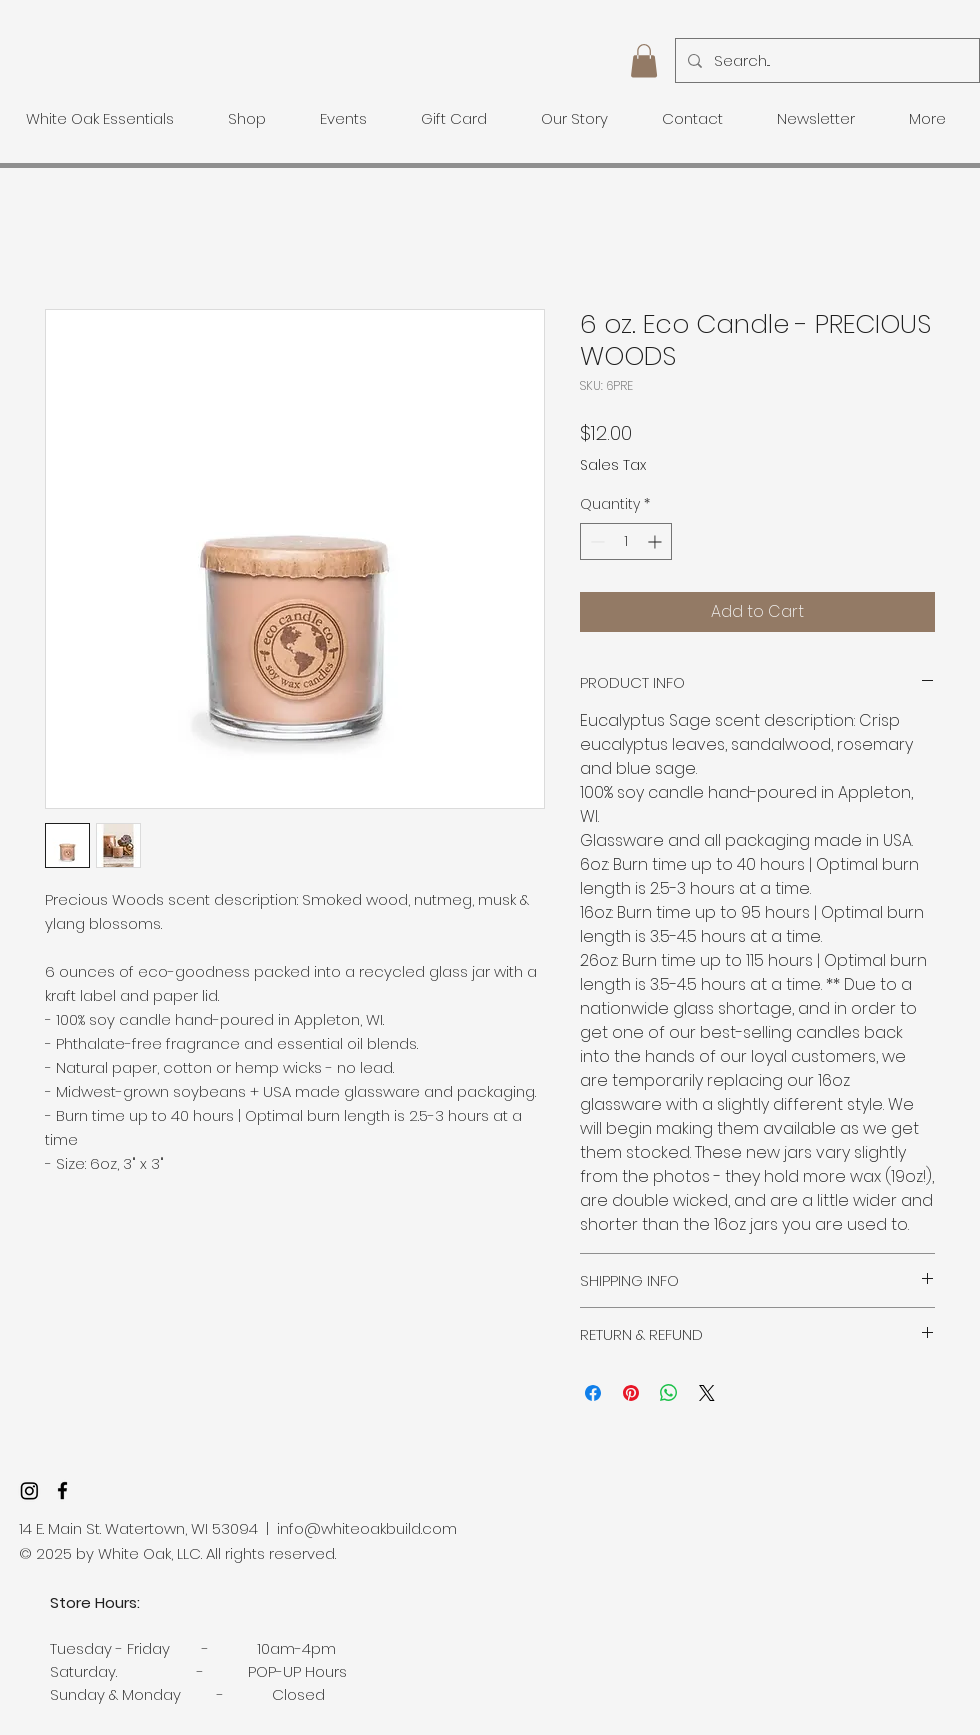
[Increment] (656, 541)
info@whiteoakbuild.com (367, 1528)
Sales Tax (613, 465)
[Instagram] (29, 1490)
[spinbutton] (626, 541)
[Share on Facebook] (593, 1393)
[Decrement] (595, 541)
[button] (644, 60)
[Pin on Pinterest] (631, 1393)
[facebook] (62, 1490)
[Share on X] (707, 1393)
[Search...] (825, 60)
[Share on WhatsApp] (669, 1393)
